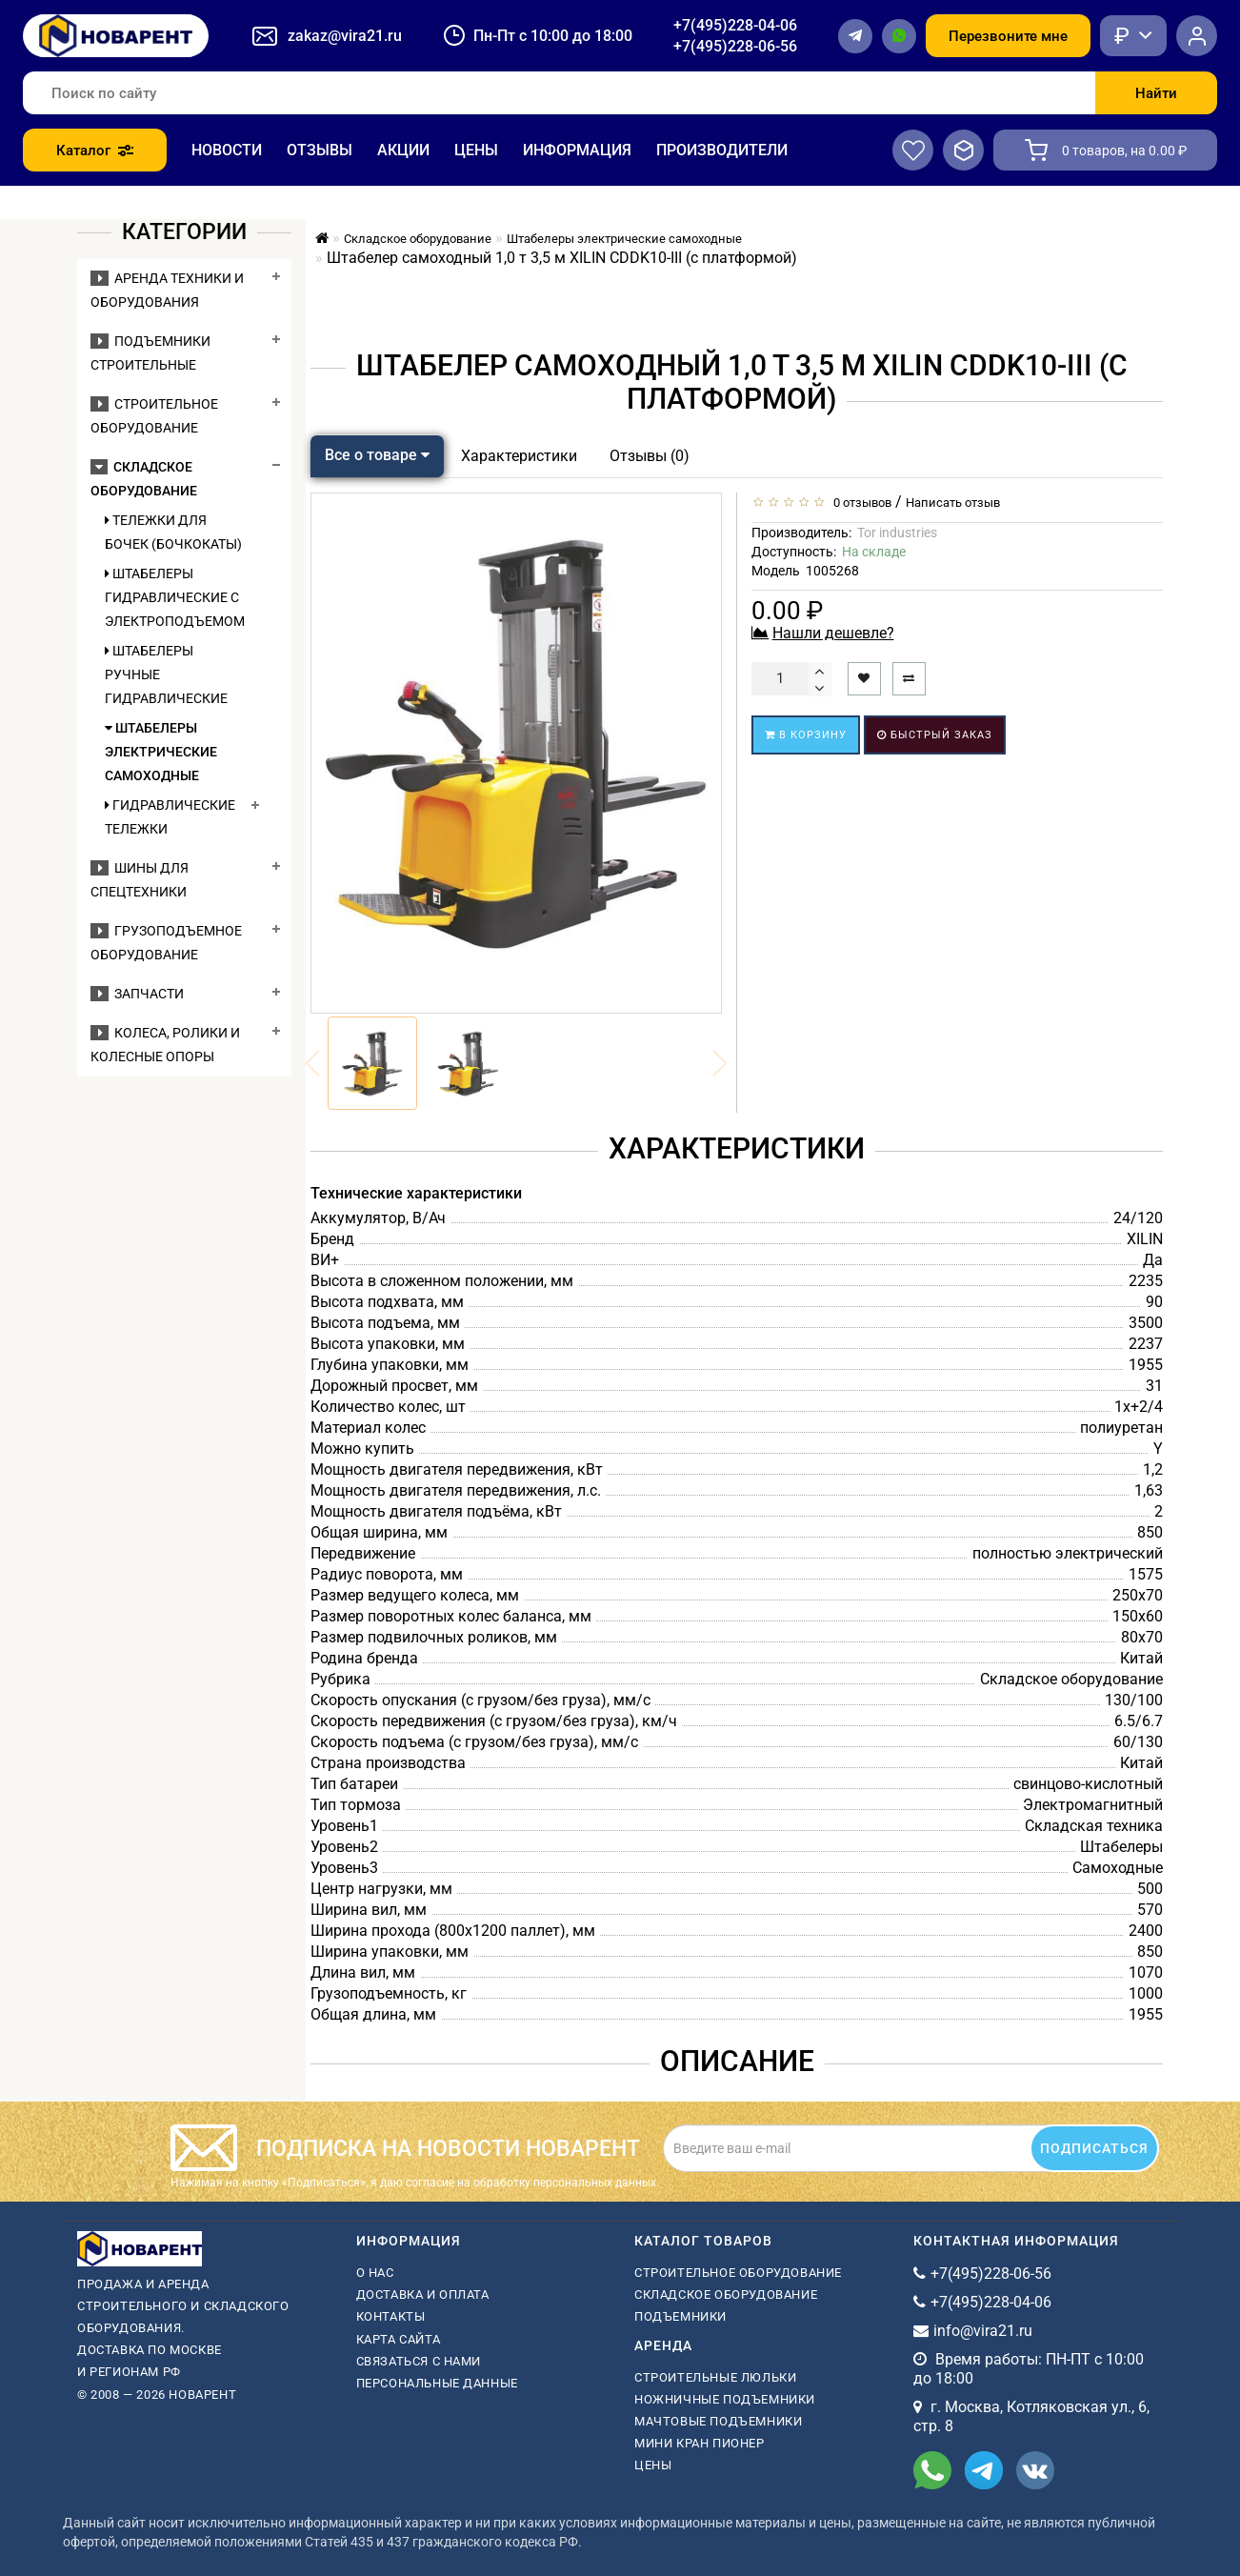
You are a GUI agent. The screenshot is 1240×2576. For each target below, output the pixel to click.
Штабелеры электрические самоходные (161, 751)
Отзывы (319, 150)
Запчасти (137, 993)
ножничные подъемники (724, 2399)
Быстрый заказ (934, 735)
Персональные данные (437, 2383)
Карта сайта (398, 2339)
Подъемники (680, 2316)
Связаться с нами (419, 2361)
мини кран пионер (699, 2443)
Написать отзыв (953, 502)
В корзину (806, 735)
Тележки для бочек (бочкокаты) (173, 532)
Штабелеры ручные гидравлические (166, 674)
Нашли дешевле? (833, 633)
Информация (577, 150)
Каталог (94, 150)
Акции (403, 150)
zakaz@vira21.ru (345, 36)
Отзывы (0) (650, 456)
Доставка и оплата (423, 2294)
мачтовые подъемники (718, 2421)
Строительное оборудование (738, 2272)
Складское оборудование (725, 2294)
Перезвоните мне (1008, 36)
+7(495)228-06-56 (735, 46)
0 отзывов (859, 502)
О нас (375, 2272)
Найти (1156, 93)
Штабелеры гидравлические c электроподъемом (173, 597)
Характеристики (519, 456)
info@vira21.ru (982, 2331)
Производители (722, 150)
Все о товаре (377, 455)
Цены (476, 150)
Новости (226, 150)
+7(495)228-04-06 (735, 25)
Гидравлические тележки (170, 816)
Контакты (391, 2316)
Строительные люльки (715, 2377)
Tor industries (897, 532)
